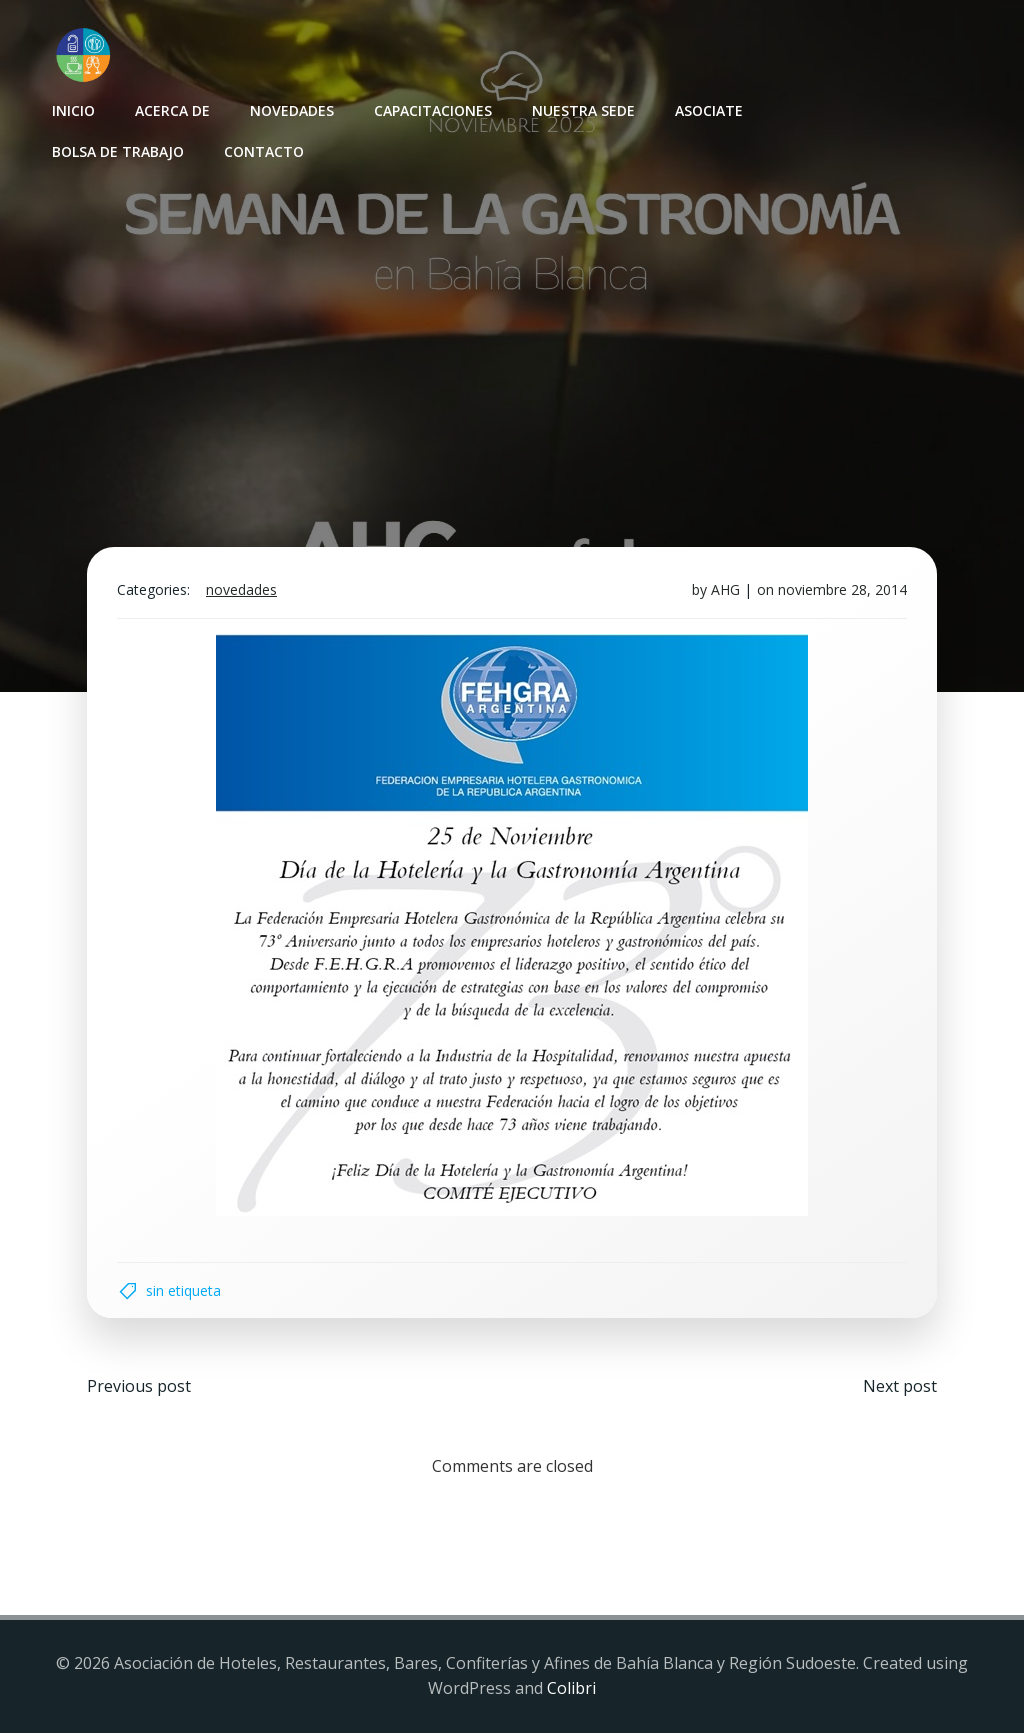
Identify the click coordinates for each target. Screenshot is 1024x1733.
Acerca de (172, 110)
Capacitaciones (433, 110)
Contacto (264, 151)
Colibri (571, 1688)
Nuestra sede (583, 110)
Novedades (292, 110)
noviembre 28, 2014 (842, 589)
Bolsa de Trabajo (118, 151)
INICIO (73, 110)
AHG (725, 589)
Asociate (709, 110)
